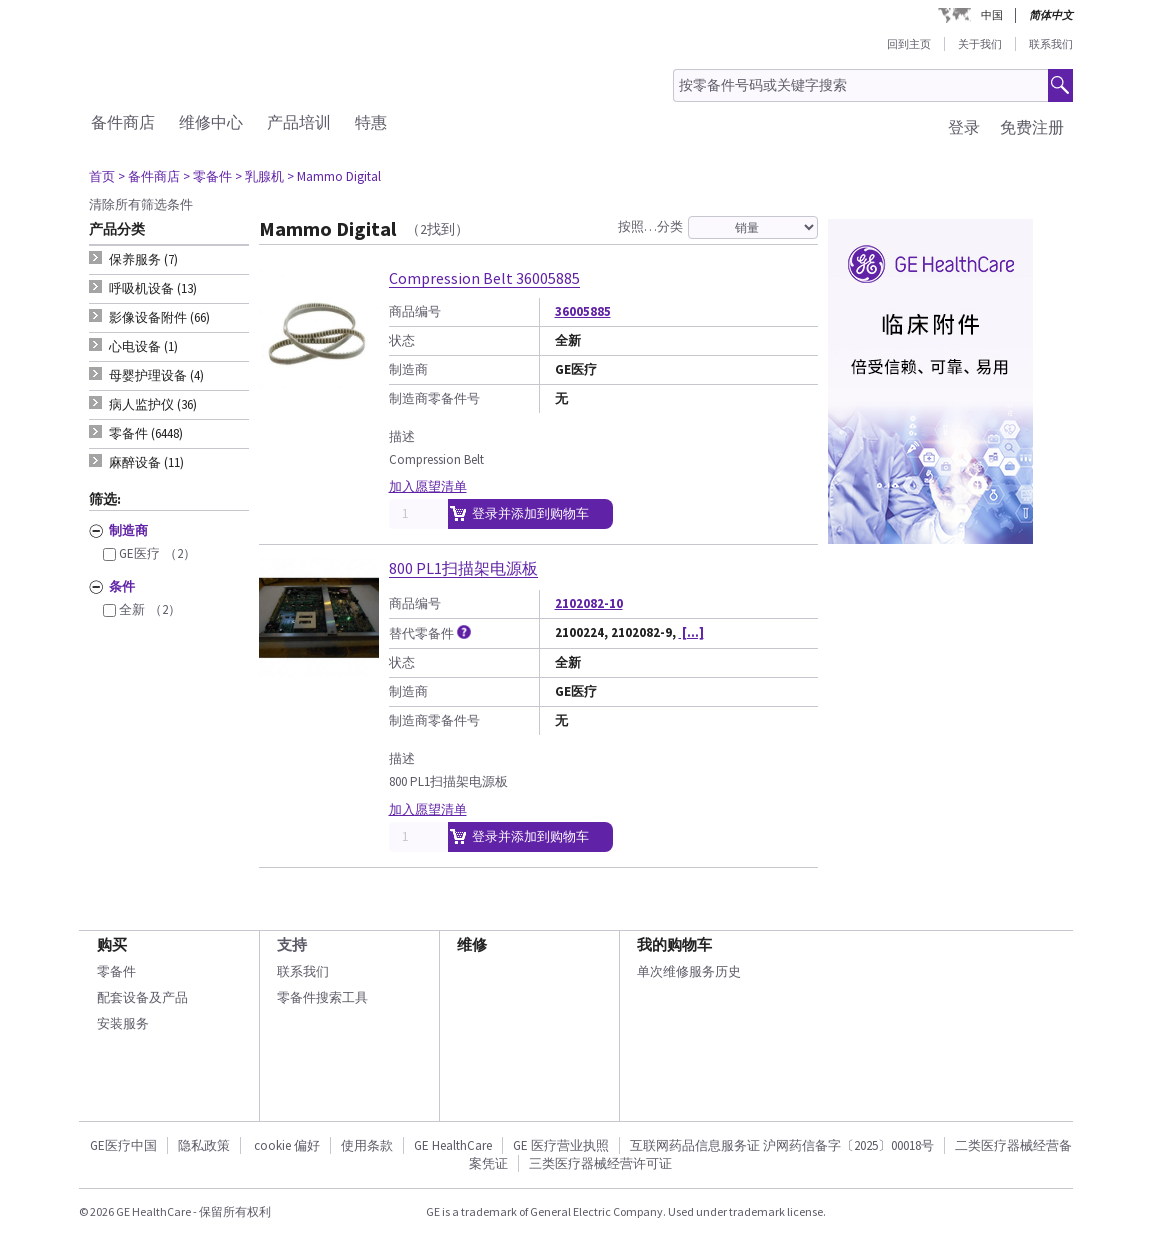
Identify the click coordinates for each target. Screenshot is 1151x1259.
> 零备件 (207, 176)
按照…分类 (650, 226)
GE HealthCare (453, 1145)
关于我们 (980, 44)
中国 (992, 15)
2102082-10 (589, 603)
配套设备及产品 (142, 997)
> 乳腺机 (259, 176)
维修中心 (211, 122)
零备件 (116, 971)
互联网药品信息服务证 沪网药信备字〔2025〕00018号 (782, 1145)
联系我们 (1051, 44)
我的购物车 (674, 944)
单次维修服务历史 (689, 971)
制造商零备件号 (434, 398)
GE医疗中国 (123, 1145)
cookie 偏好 (287, 1145)
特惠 (371, 122)
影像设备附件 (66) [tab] (159, 317)
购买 (112, 944)
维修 (472, 944)
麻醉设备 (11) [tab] (146, 462)
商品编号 (415, 311)
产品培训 (299, 122)
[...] (691, 632)
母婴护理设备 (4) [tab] (156, 375)
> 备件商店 (149, 176)
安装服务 (123, 1023)
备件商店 (123, 122)
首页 (102, 176)
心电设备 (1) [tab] (143, 346)
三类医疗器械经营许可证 (600, 1163)
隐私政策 (204, 1145)
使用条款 (367, 1145)
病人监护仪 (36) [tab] (153, 404)
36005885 (583, 311)
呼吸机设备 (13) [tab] (153, 288)
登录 (964, 127)
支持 (292, 944)
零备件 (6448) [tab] (146, 433)
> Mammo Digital (334, 176)
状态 (402, 340)
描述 (402, 436)
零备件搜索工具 (322, 997)
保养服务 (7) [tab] (143, 259)
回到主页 (909, 44)
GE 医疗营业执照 (561, 1145)
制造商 (408, 369)
